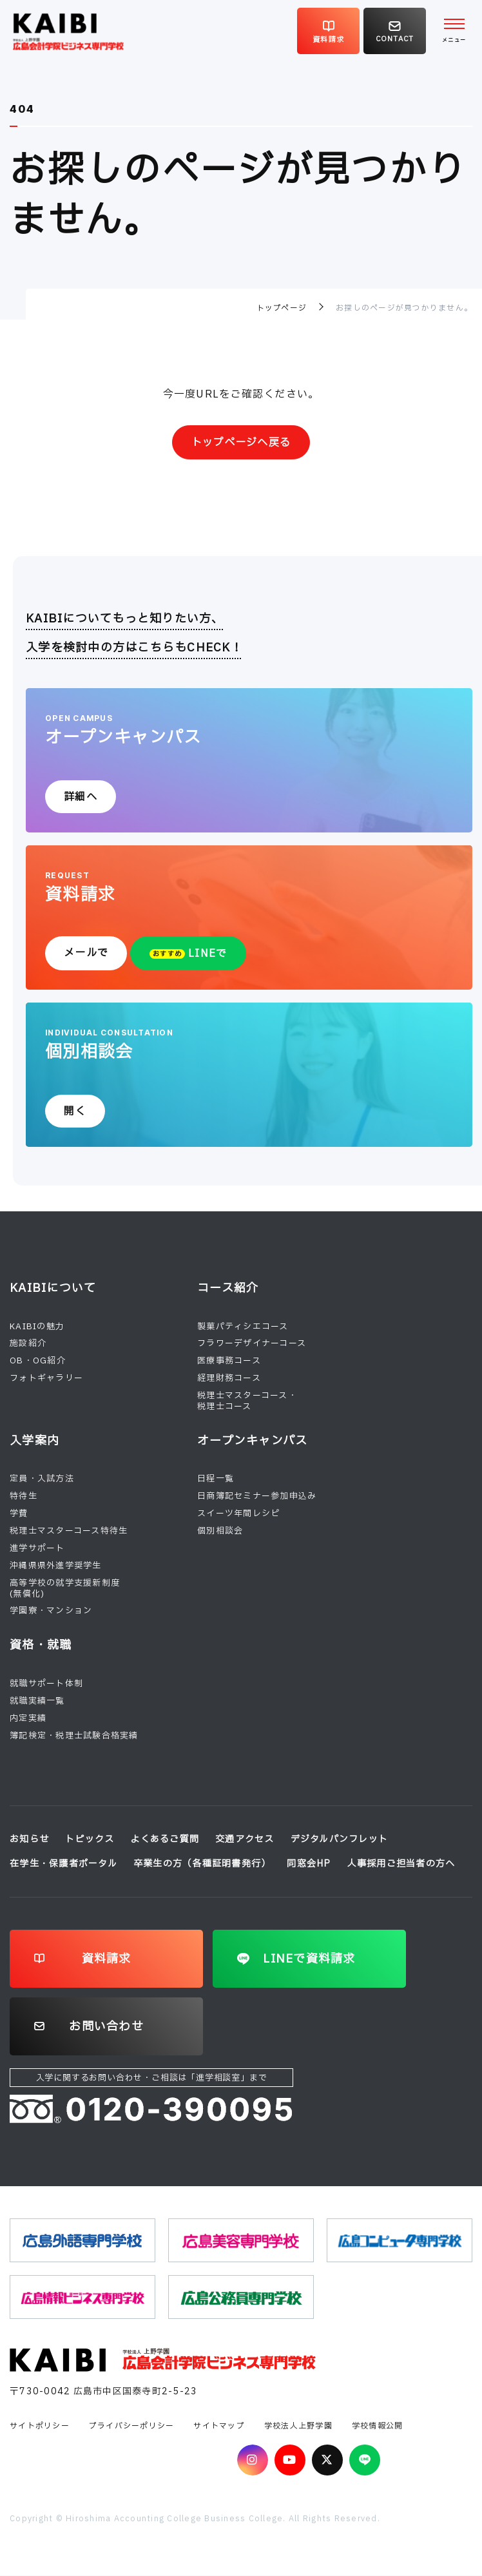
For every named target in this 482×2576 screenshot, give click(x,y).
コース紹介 (227, 1288)
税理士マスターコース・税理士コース (247, 1401)
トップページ (281, 308)
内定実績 (28, 1718)
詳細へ (80, 797)
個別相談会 (220, 1530)
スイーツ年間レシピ (238, 1514)
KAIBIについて (53, 1288)
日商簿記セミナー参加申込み (256, 1496)
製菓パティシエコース (243, 1326)
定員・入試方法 (42, 1479)
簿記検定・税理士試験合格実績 (74, 1735)
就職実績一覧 (37, 1701)
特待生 (23, 1496)
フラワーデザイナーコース (251, 1344)
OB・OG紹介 (38, 1361)
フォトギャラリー (46, 1378)
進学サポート (37, 1548)
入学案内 (34, 1441)
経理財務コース (229, 1378)
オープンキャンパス (252, 1441)
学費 (19, 1514)
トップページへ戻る (241, 442)
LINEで (188, 953)
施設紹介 (28, 1344)
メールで (86, 953)
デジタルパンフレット (340, 1840)
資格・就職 (41, 1646)
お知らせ (29, 1840)
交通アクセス (245, 1840)
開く (75, 1111)
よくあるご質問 (164, 1840)
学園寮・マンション (51, 1611)
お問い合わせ (106, 2026)
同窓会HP (309, 1864)
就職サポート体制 (46, 1683)
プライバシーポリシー (132, 2426)
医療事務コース (229, 1361)
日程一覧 (215, 1479)
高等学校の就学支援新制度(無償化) (65, 1588)
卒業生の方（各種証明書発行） (202, 1864)
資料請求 (106, 1959)
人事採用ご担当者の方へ (401, 1864)
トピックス (89, 1840)
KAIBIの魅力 (37, 1326)
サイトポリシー (40, 2426)
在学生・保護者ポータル (63, 1864)
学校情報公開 (377, 2426)
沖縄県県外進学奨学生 (56, 1565)
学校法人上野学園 (298, 2426)
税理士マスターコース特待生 (69, 1530)
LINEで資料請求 (309, 1959)
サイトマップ (219, 2426)
